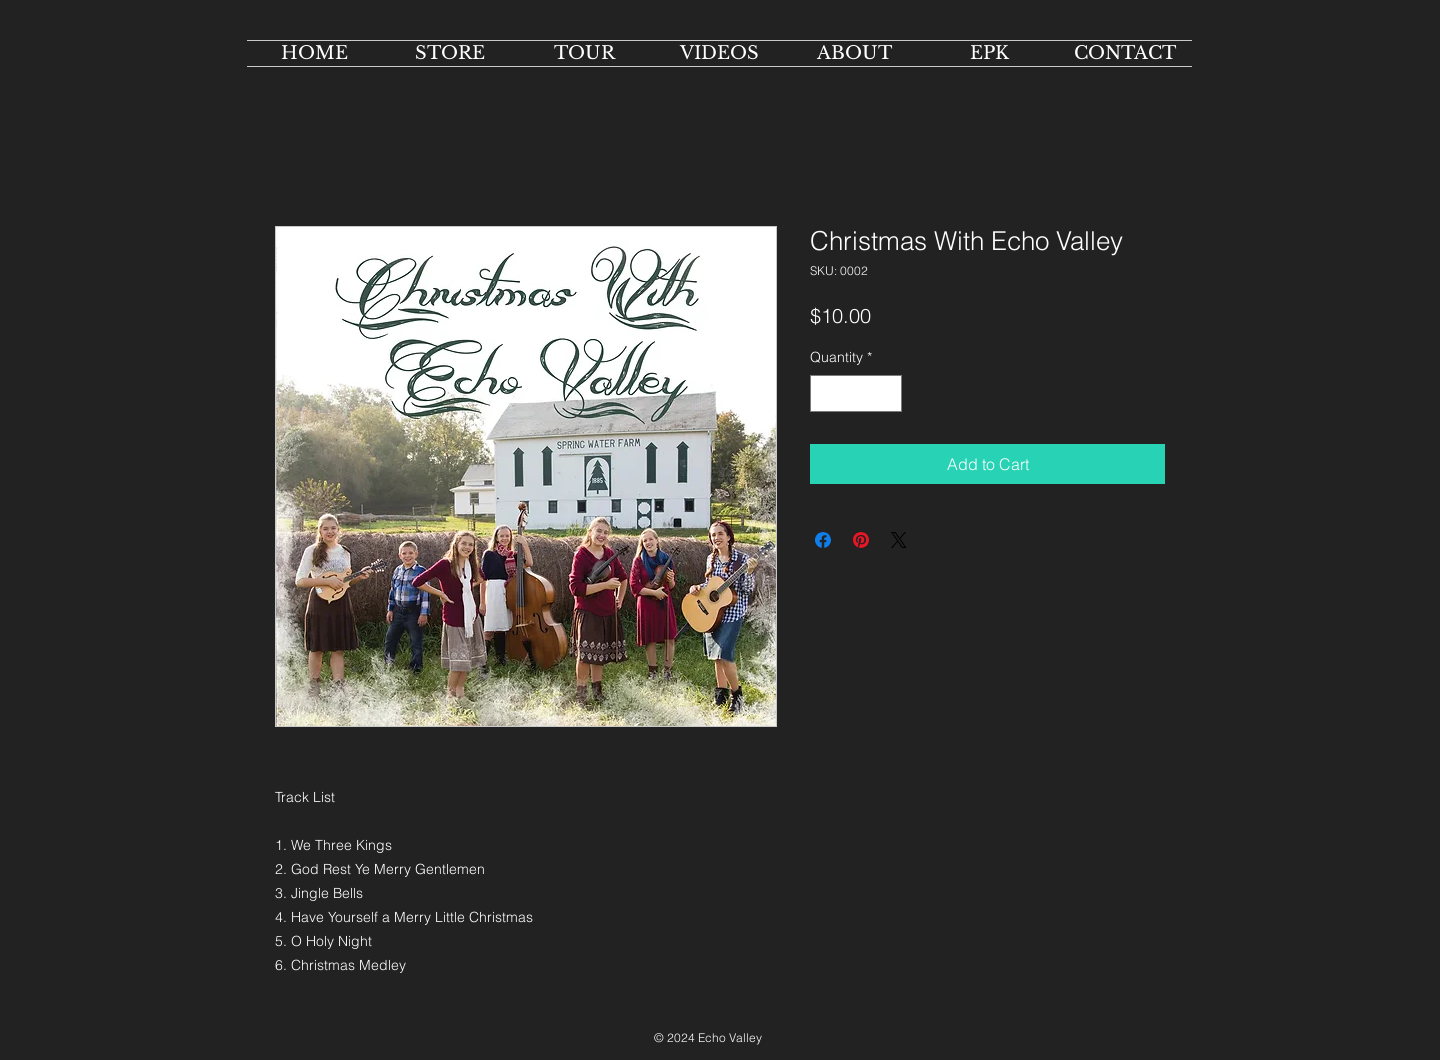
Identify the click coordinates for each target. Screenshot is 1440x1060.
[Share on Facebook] (823, 540)
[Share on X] (899, 540)
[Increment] (886, 393)
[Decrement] (825, 393)
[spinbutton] (856, 393)
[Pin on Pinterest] (861, 540)
